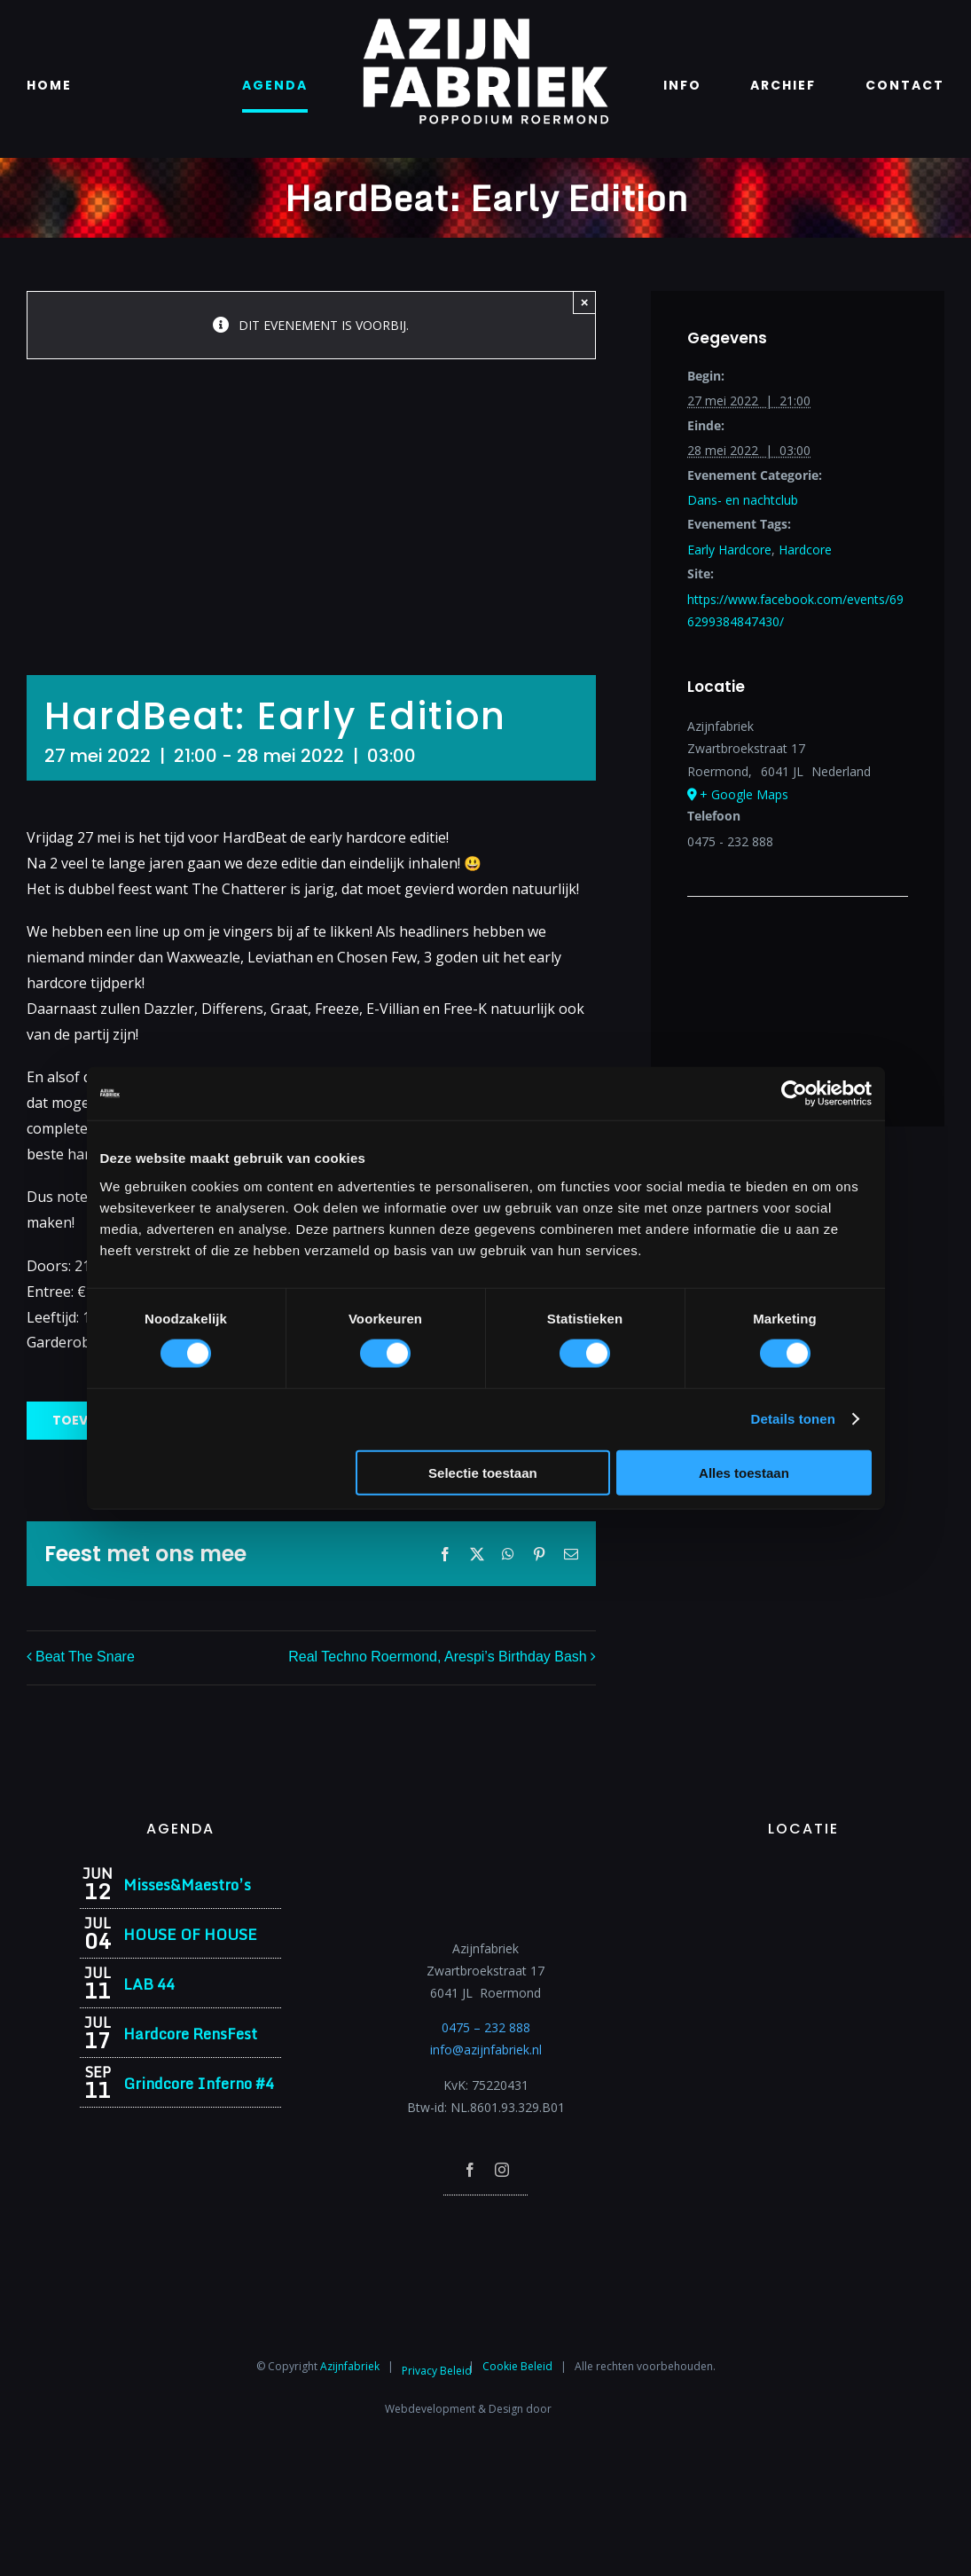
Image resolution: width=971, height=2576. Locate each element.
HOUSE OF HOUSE (190, 1934)
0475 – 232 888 (486, 2027)
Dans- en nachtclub (742, 499)
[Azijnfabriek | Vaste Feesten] (803, 1872)
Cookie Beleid (517, 2366)
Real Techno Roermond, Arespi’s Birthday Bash (437, 1657)
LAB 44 (149, 1984)
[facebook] (470, 2170)
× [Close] (585, 302)
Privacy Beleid (437, 2370)
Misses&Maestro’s (187, 1885)
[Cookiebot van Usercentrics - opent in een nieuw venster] (794, 1093)
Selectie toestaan (482, 1472)
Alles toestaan (744, 1472)
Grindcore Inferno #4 (198, 2083)
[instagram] (502, 2170)
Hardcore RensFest (190, 2034)
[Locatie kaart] (797, 950)
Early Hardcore (729, 549)
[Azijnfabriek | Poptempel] (486, 2219)
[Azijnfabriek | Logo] (485, 23)
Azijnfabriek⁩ (350, 2366)
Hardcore (805, 549)
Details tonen (793, 1418)
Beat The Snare (85, 1657)
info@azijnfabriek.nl (486, 2049)
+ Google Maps (744, 794)
